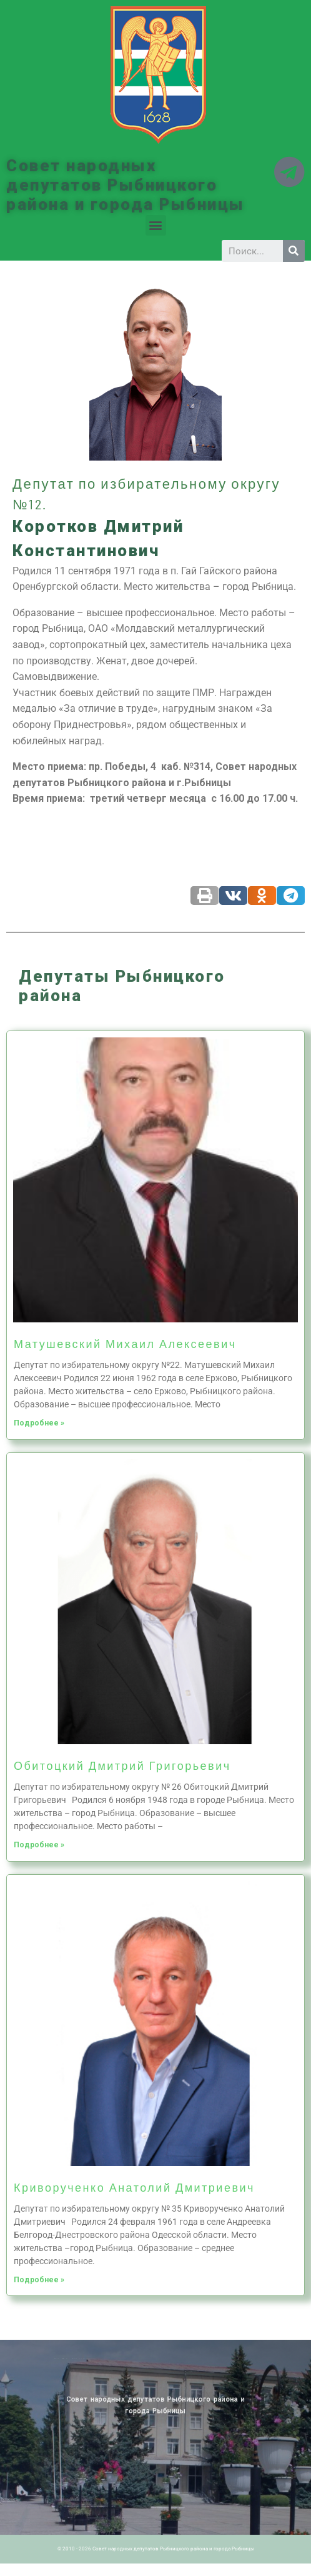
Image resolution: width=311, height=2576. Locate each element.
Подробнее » (39, 1423)
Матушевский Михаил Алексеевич (125, 1343)
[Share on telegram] (291, 895)
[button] (156, 225)
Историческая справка (92, 2358)
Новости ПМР (77, 2358)
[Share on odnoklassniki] (262, 895)
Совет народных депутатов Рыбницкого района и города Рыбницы (125, 185)
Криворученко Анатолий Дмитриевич (134, 2187)
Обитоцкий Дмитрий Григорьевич (122, 1765)
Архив (82, 2358)
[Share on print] (204, 895)
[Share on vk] (233, 895)
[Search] (294, 251)
